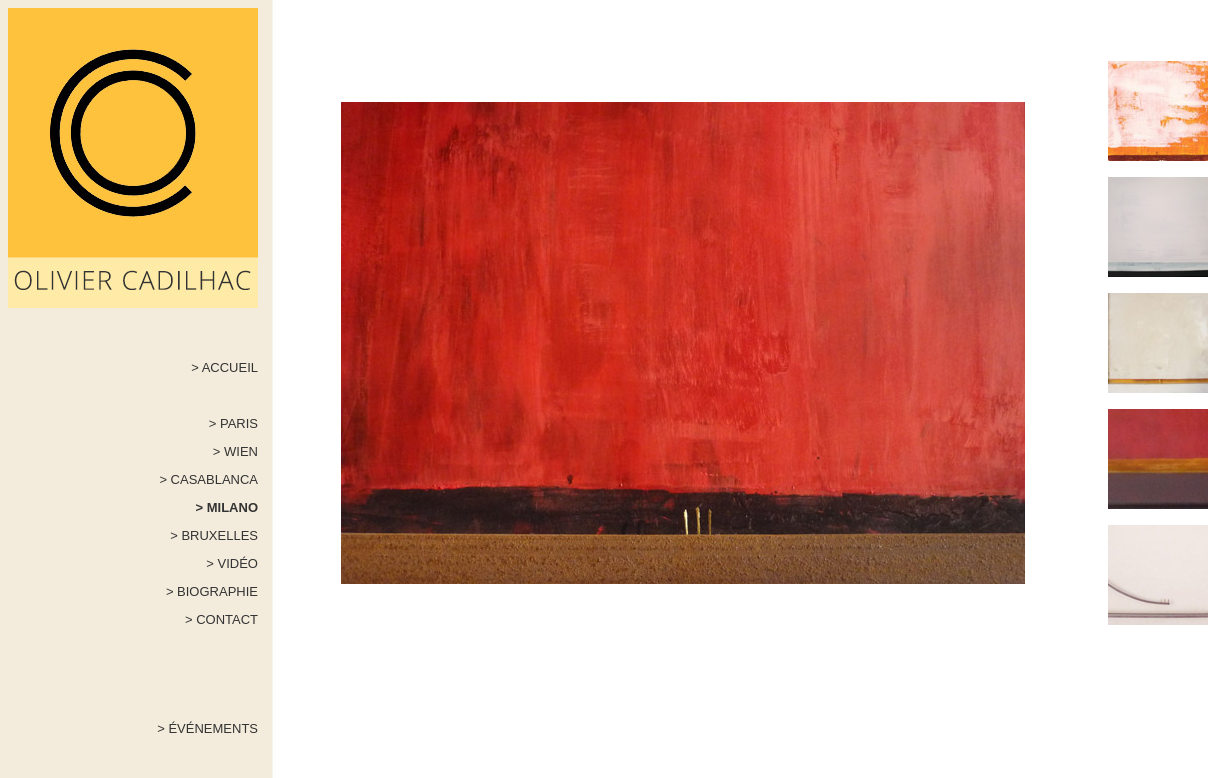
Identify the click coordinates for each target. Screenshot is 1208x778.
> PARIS (233, 423)
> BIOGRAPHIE (212, 591)
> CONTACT (221, 619)
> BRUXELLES (214, 535)
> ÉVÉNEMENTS (207, 728)
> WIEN (235, 451)
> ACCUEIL (224, 367)
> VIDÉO (232, 563)
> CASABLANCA (208, 479)
